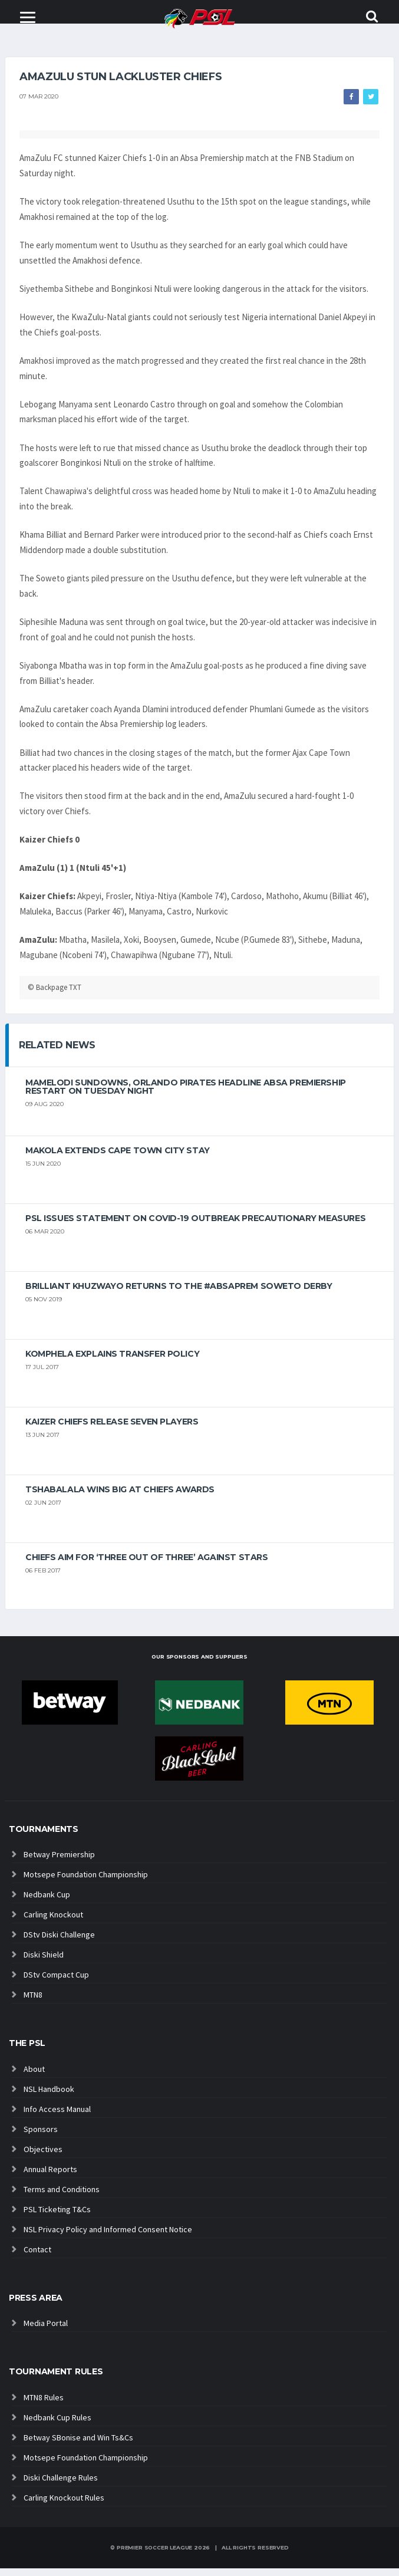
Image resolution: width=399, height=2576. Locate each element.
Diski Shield (44, 1962)
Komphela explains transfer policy (112, 1361)
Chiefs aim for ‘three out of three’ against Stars (146, 1565)
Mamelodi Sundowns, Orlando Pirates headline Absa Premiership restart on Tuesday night (185, 1094)
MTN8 (33, 2002)
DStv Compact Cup (56, 1982)
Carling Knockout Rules (64, 2505)
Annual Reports (50, 2177)
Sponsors (41, 2136)
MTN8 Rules (44, 2405)
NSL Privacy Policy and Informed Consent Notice (108, 2237)
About (34, 2076)
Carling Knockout (53, 1922)
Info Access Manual (57, 2116)
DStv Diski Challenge (59, 1942)
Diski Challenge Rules (61, 2485)
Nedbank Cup (47, 1902)
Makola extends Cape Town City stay (117, 1158)
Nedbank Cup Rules (57, 2425)
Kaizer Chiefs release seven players (111, 1429)
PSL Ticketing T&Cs (57, 2217)
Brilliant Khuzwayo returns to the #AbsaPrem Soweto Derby (178, 1293)
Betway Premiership (59, 1862)
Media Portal (46, 2330)
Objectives (43, 2156)
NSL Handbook (49, 2096)
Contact (37, 2257)
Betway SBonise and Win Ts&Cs (78, 2445)
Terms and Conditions (62, 2197)
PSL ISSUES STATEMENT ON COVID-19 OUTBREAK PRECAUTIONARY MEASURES (195, 1225)
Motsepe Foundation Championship (86, 1882)
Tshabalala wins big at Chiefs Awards (120, 1497)
